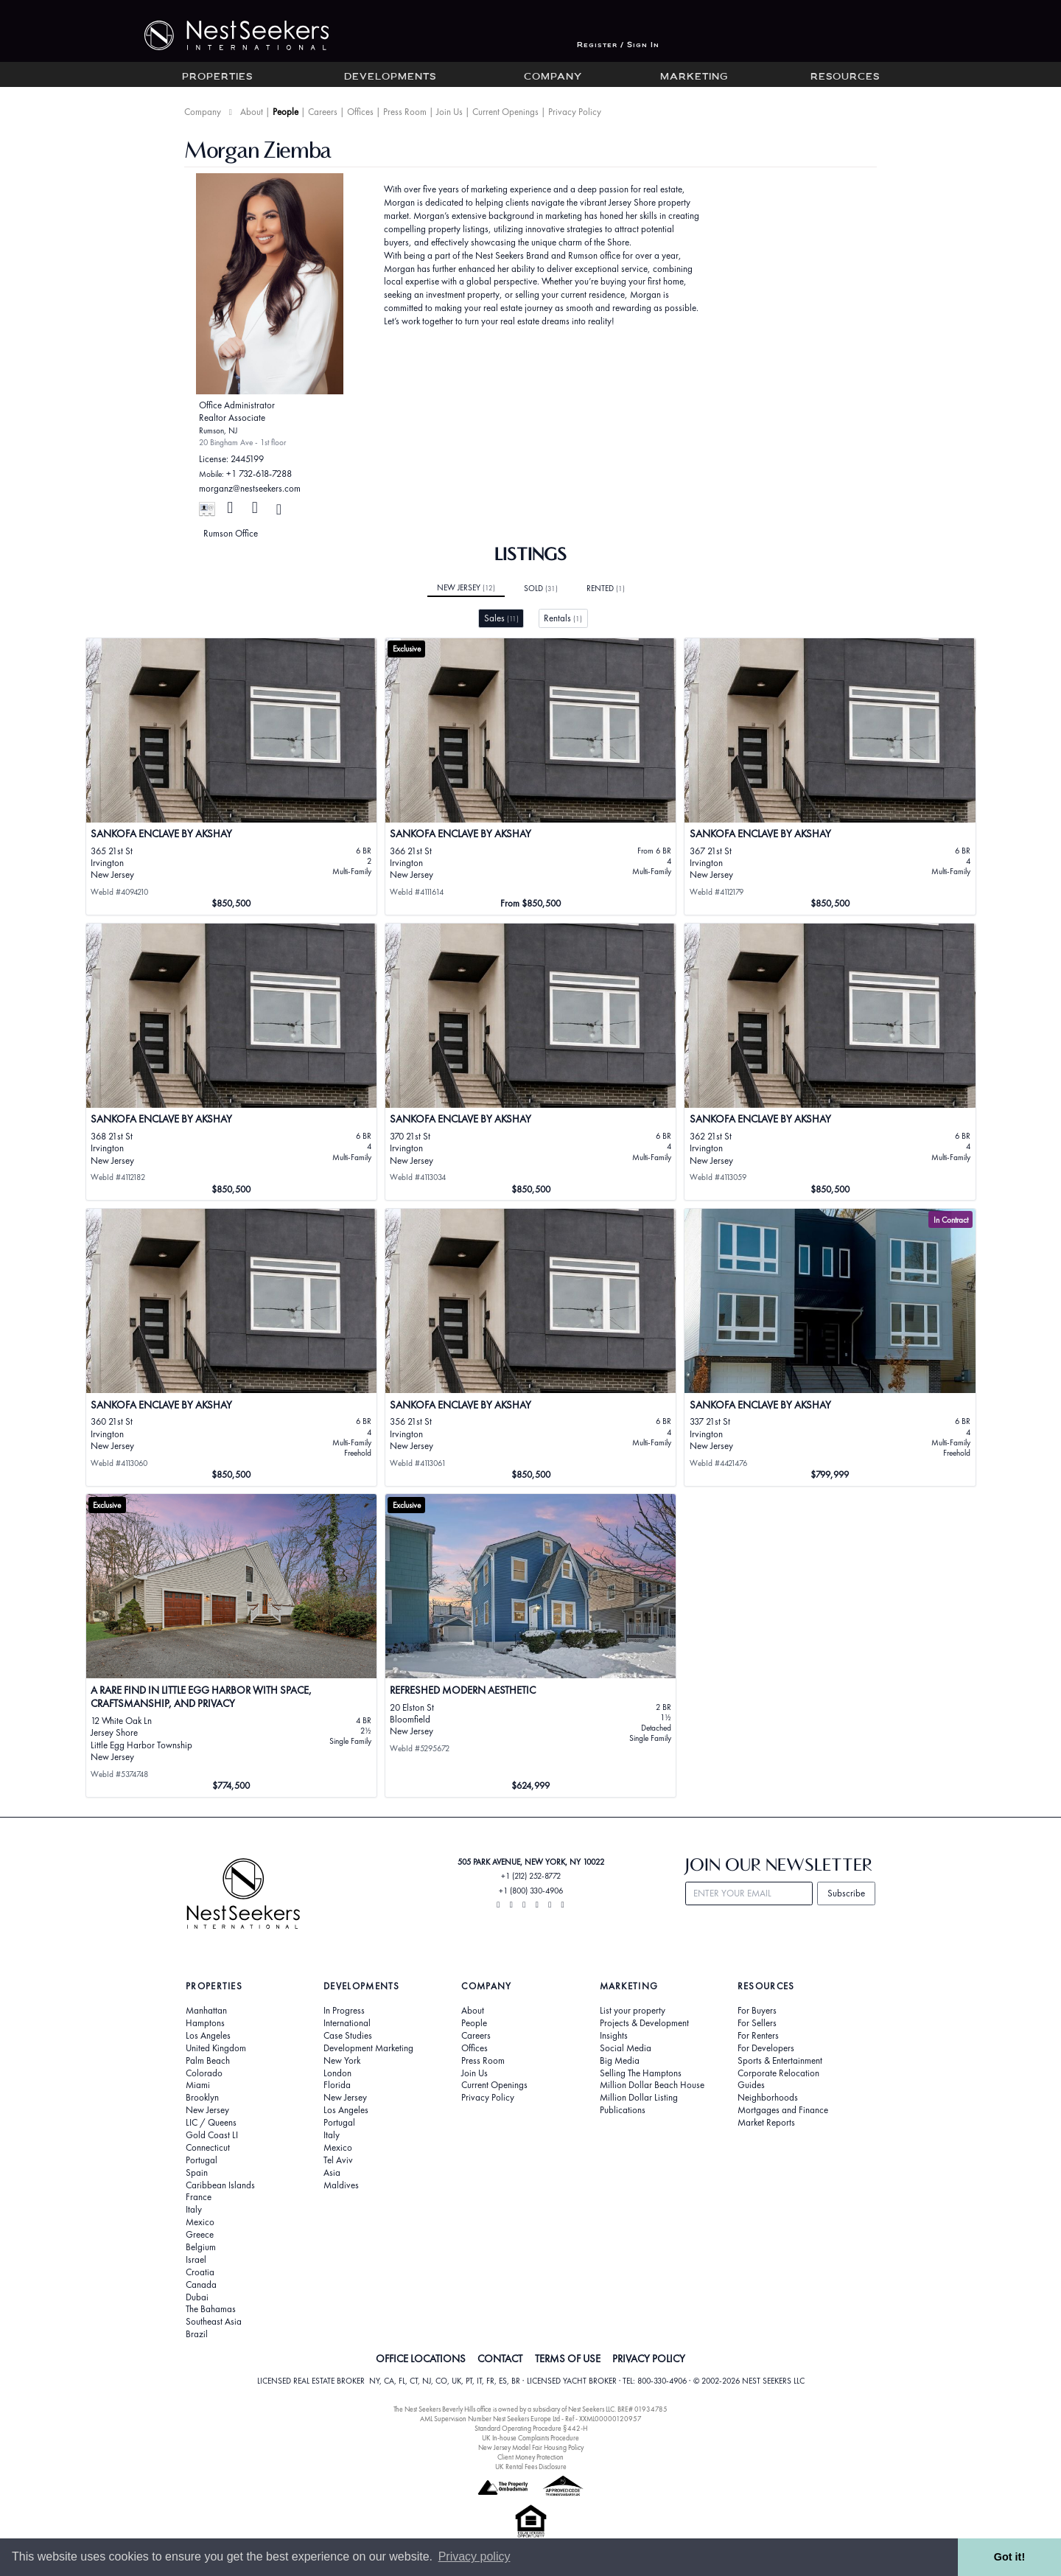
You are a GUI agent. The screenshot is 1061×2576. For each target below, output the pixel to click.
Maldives (341, 2185)
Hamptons (205, 2023)
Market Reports (766, 2123)
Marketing (694, 77)
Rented (605, 588)
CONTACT (499, 2358)
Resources (845, 77)
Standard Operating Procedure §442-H (531, 2428)
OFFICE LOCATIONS (421, 2358)
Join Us (449, 111)
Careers (322, 111)
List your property (632, 2011)
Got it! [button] (1009, 2557)
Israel (196, 2260)
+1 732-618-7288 (259, 473)
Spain (197, 2173)
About (251, 111)
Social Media (625, 2048)
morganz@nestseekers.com (250, 488)
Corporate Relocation (778, 2073)
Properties (217, 77)
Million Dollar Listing (639, 2098)
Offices (360, 111)
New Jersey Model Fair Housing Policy (531, 2447)
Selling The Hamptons (641, 2073)
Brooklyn (202, 2098)
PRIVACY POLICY (648, 2358)
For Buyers (757, 2011)
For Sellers (757, 2023)
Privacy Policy (574, 111)
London (337, 2073)
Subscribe (846, 1893)
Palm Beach (208, 2061)
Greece (200, 2235)
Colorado (204, 2073)
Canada (201, 2285)
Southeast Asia (214, 2322)
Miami (198, 2085)
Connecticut (208, 2148)
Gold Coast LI (212, 2135)
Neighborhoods (768, 2098)
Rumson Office (230, 533)
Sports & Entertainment (780, 2061)
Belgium (201, 2247)
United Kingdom (216, 2048)
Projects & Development (644, 2023)
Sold (541, 588)
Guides (751, 2085)
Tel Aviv (338, 2160)
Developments (390, 77)
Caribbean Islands (220, 2185)
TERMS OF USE (567, 2358)
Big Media (620, 2061)
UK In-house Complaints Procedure (530, 2438)
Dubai (197, 2297)
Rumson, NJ (218, 430)
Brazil (197, 2334)
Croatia (200, 2272)
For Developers (766, 2048)
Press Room (405, 111)
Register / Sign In (618, 45)
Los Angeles (208, 2036)
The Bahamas (211, 2309)
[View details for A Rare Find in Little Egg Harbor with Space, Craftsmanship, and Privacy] (231, 1645)
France (198, 2197)
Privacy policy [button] (474, 2556)
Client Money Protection (530, 2457)
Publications (622, 2110)
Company (553, 77)
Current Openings (505, 111)
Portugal (201, 2160)
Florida (337, 2085)
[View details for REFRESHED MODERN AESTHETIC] (531, 1645)
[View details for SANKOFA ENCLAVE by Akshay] (830, 1347)
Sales (501, 618)
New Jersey (466, 587)
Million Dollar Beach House (652, 2085)
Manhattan (206, 2011)
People (285, 111)
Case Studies (347, 2036)
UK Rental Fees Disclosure (531, 2466)
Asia (331, 2173)
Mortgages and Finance (783, 2110)
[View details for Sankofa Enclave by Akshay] (231, 777)
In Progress (344, 2011)
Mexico (200, 2222)
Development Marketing (368, 2048)
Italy (194, 2210)
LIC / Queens (211, 2123)
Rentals (563, 618)
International (347, 2023)
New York (341, 2061)
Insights (614, 2036)
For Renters (758, 2036)
